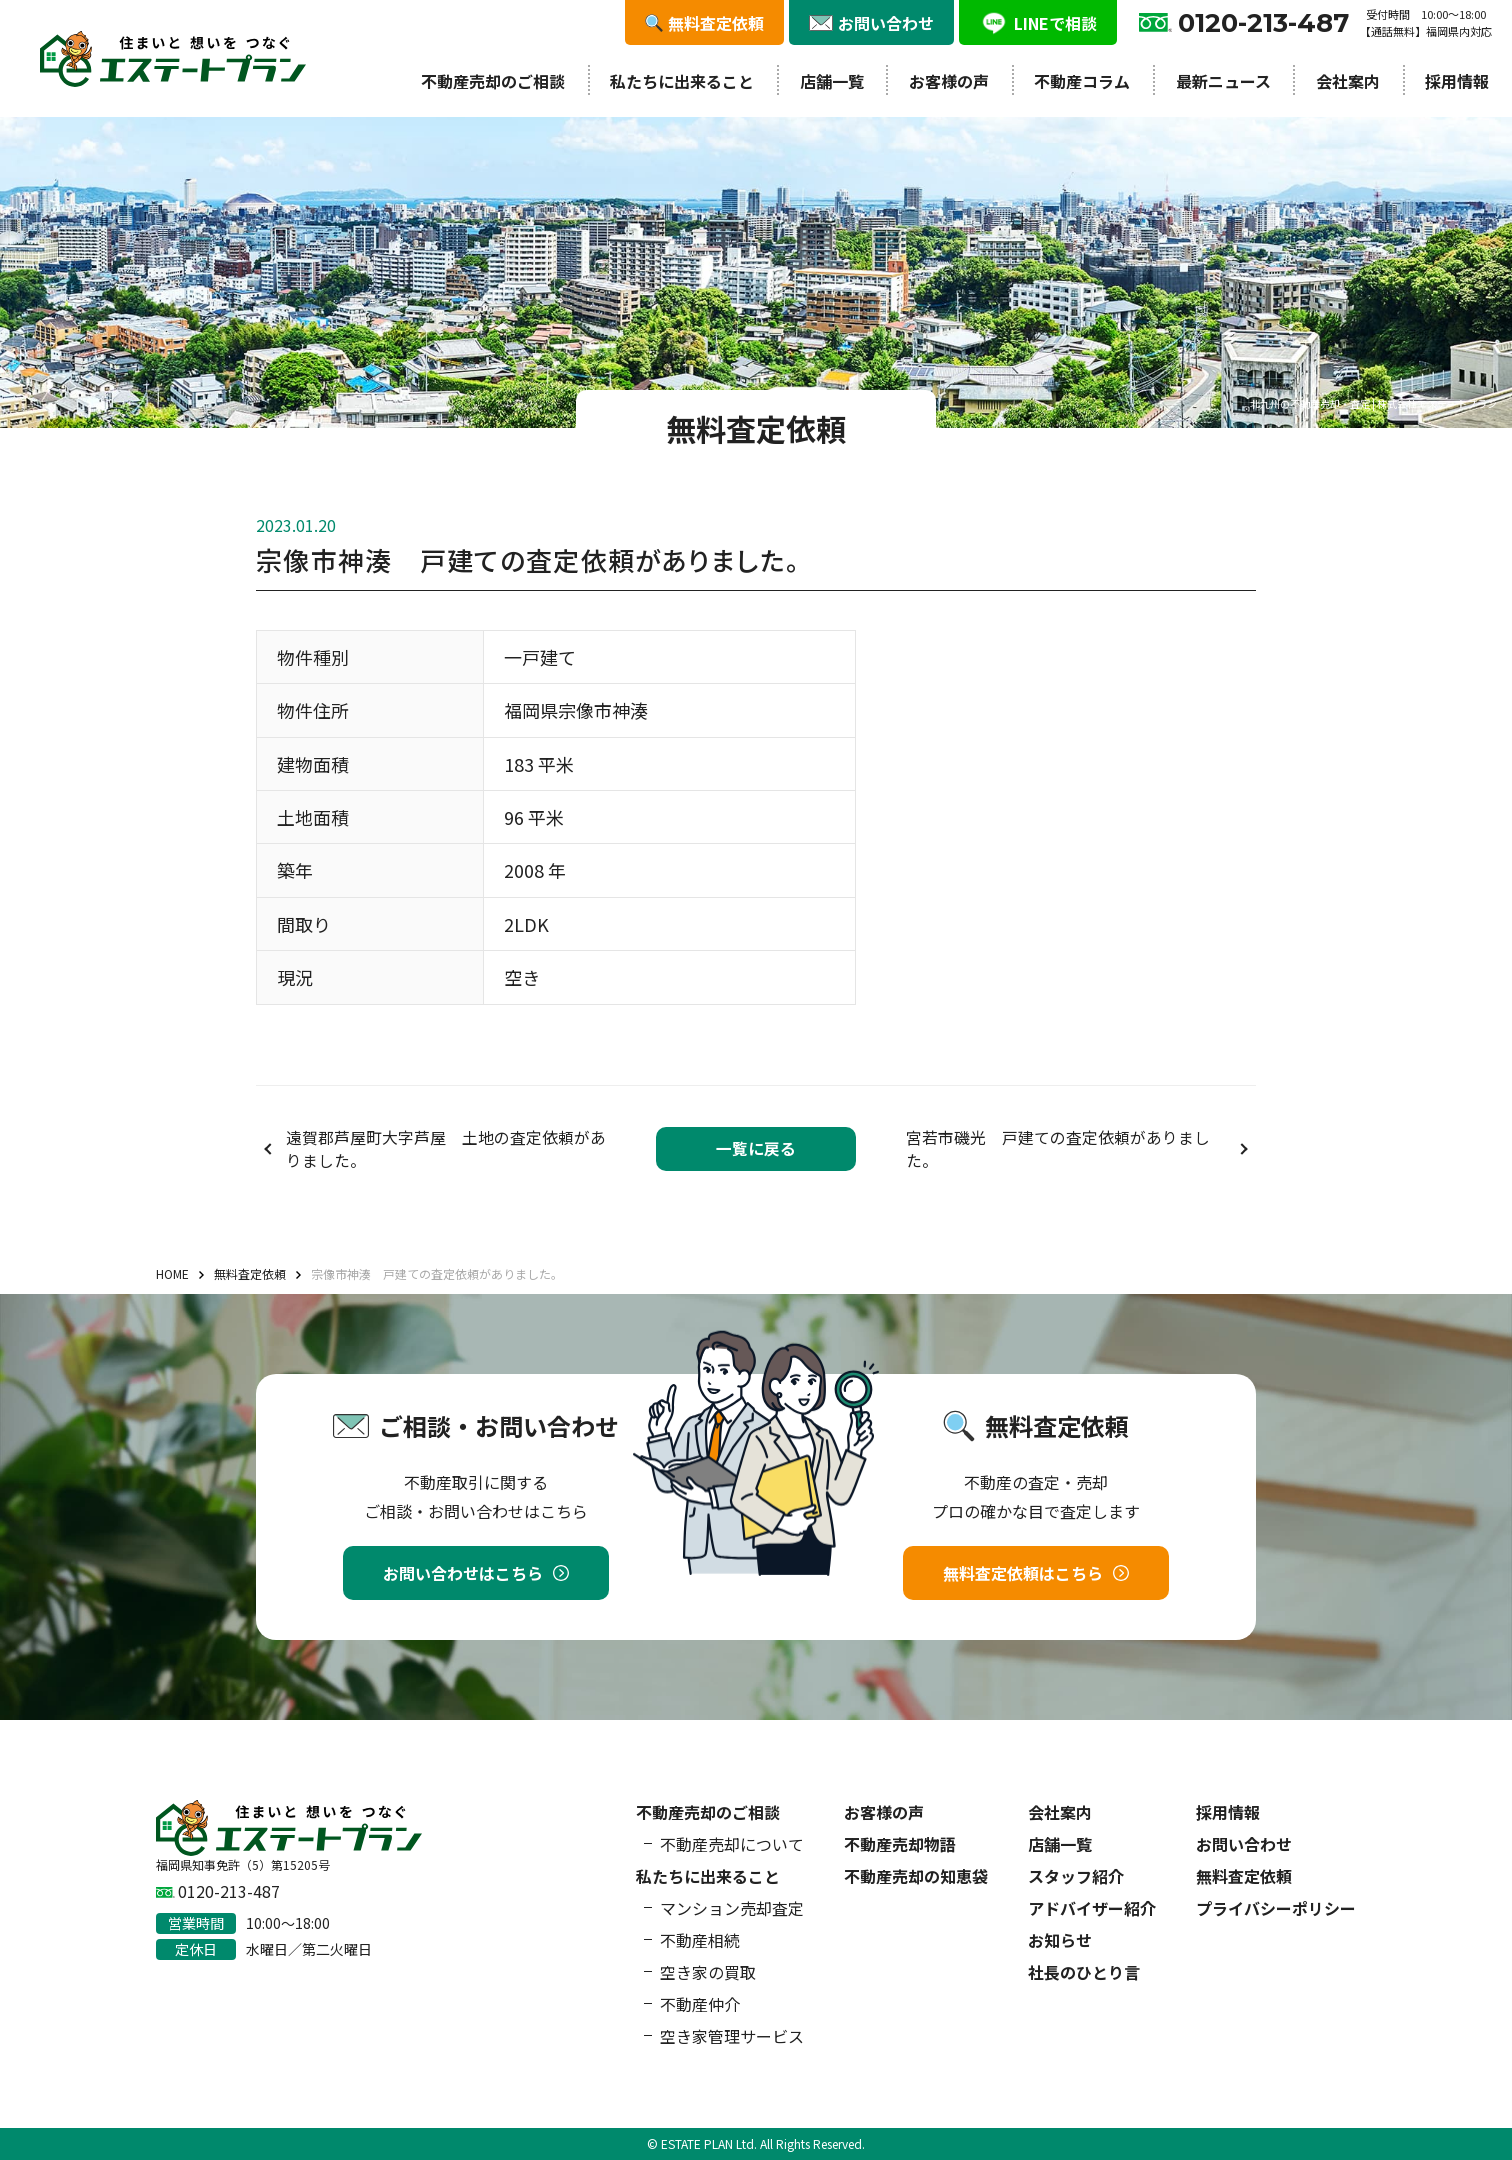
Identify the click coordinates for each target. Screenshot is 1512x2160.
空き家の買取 (708, 1972)
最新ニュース (1223, 81)
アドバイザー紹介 (1092, 1908)
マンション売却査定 (732, 1908)
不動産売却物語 (900, 1844)
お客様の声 (949, 81)
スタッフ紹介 (1076, 1876)
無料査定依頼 (1244, 1876)
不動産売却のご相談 (493, 81)
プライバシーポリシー (1276, 1908)
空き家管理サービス (732, 2036)
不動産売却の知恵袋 (916, 1876)
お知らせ (1060, 1940)
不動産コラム (1082, 81)
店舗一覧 (832, 81)
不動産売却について (732, 1844)
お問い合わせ (1244, 1844)
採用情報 (1457, 81)
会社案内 (1348, 81)
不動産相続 (700, 1940)
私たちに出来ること (682, 81)
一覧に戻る (756, 1148)
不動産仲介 (700, 2004)
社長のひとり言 (1084, 1972)
